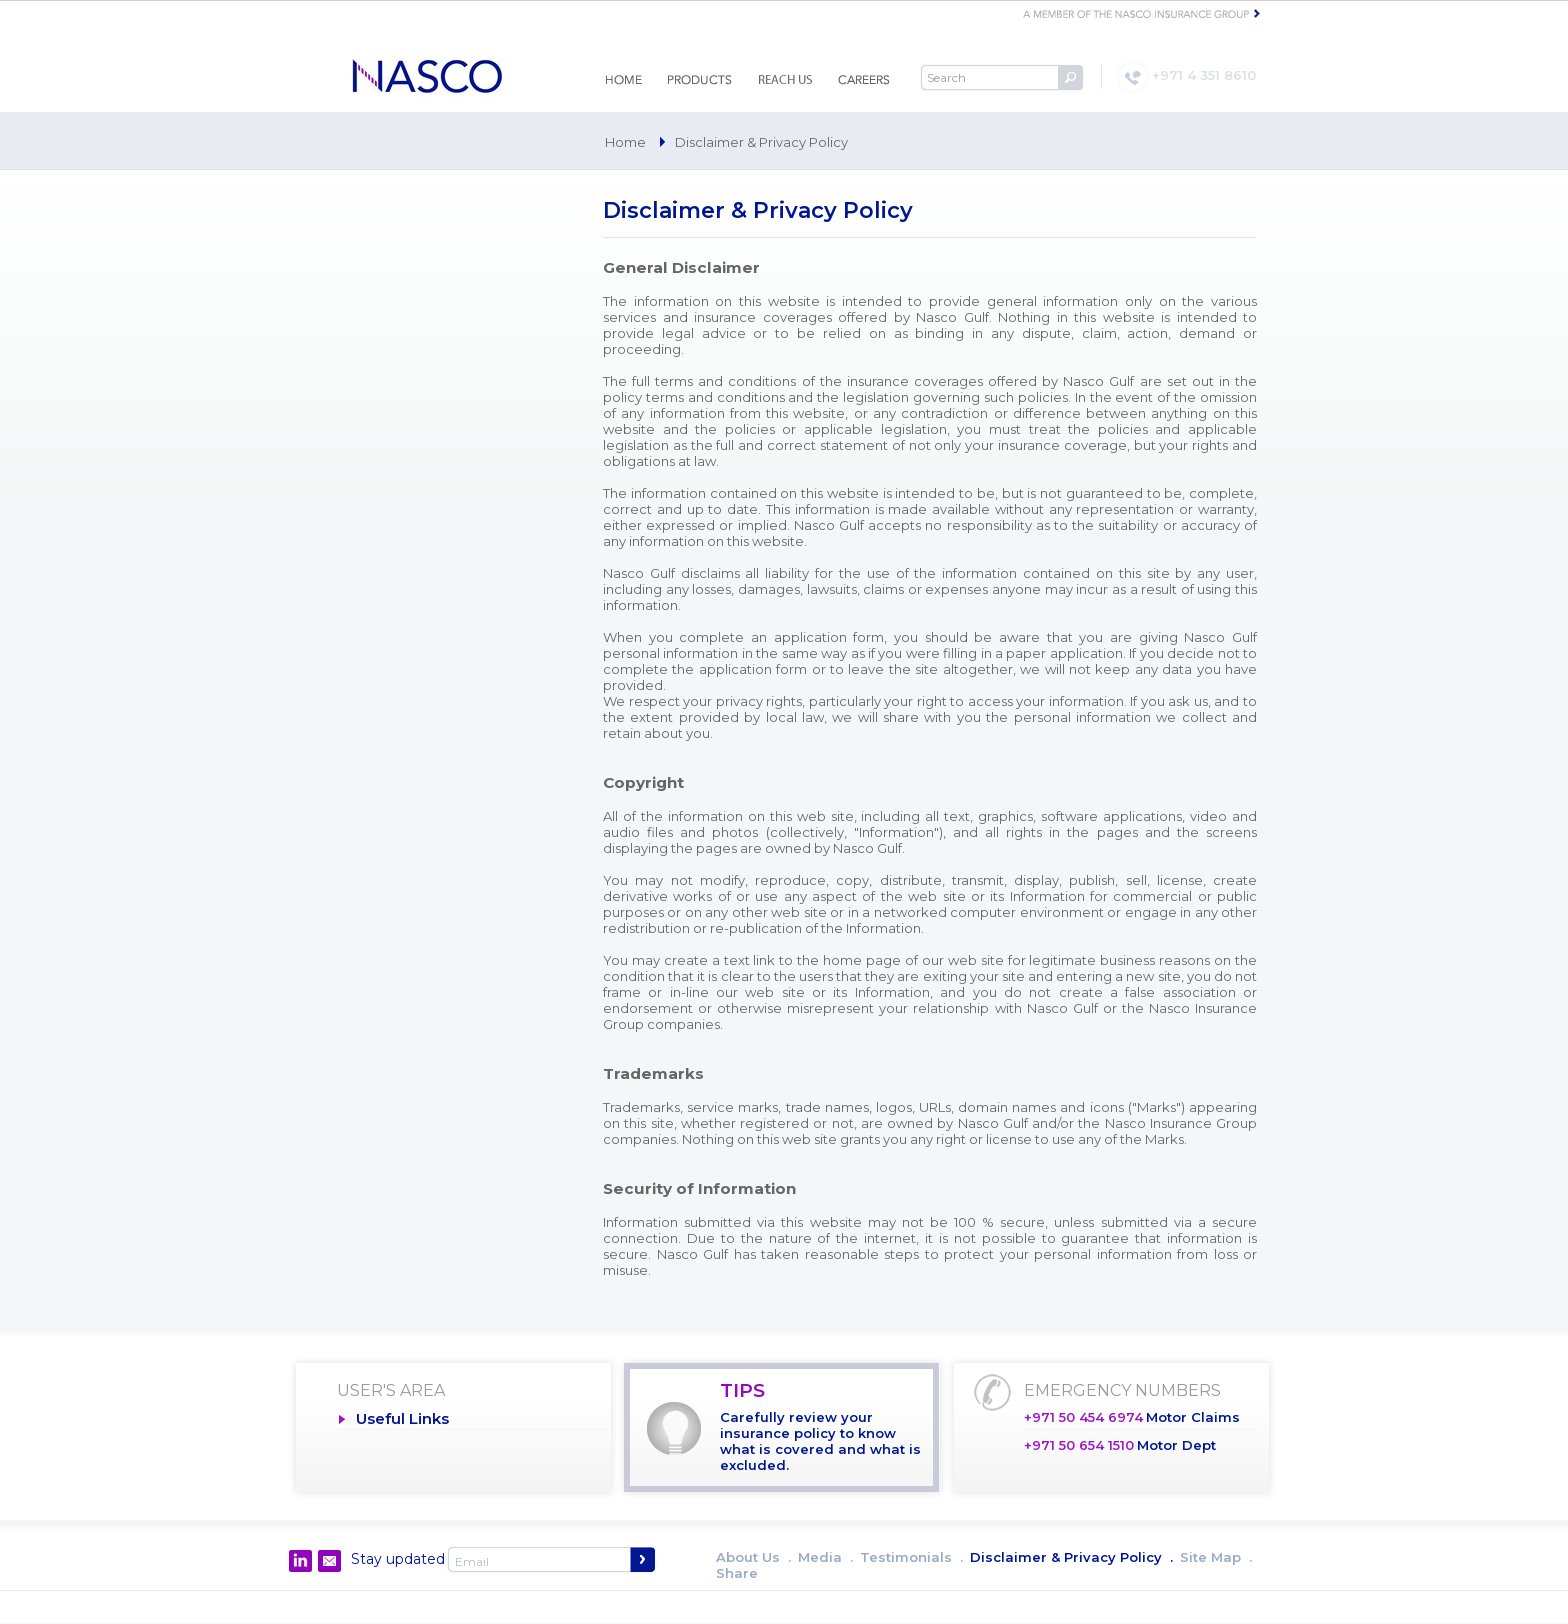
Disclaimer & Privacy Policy (761, 142)
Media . (825, 1557)
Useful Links (402, 1418)
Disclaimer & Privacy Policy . (1071, 1557)
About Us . (753, 1557)
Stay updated (398, 1559)
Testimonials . (911, 1557)
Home (625, 142)
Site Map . (1216, 1557)
